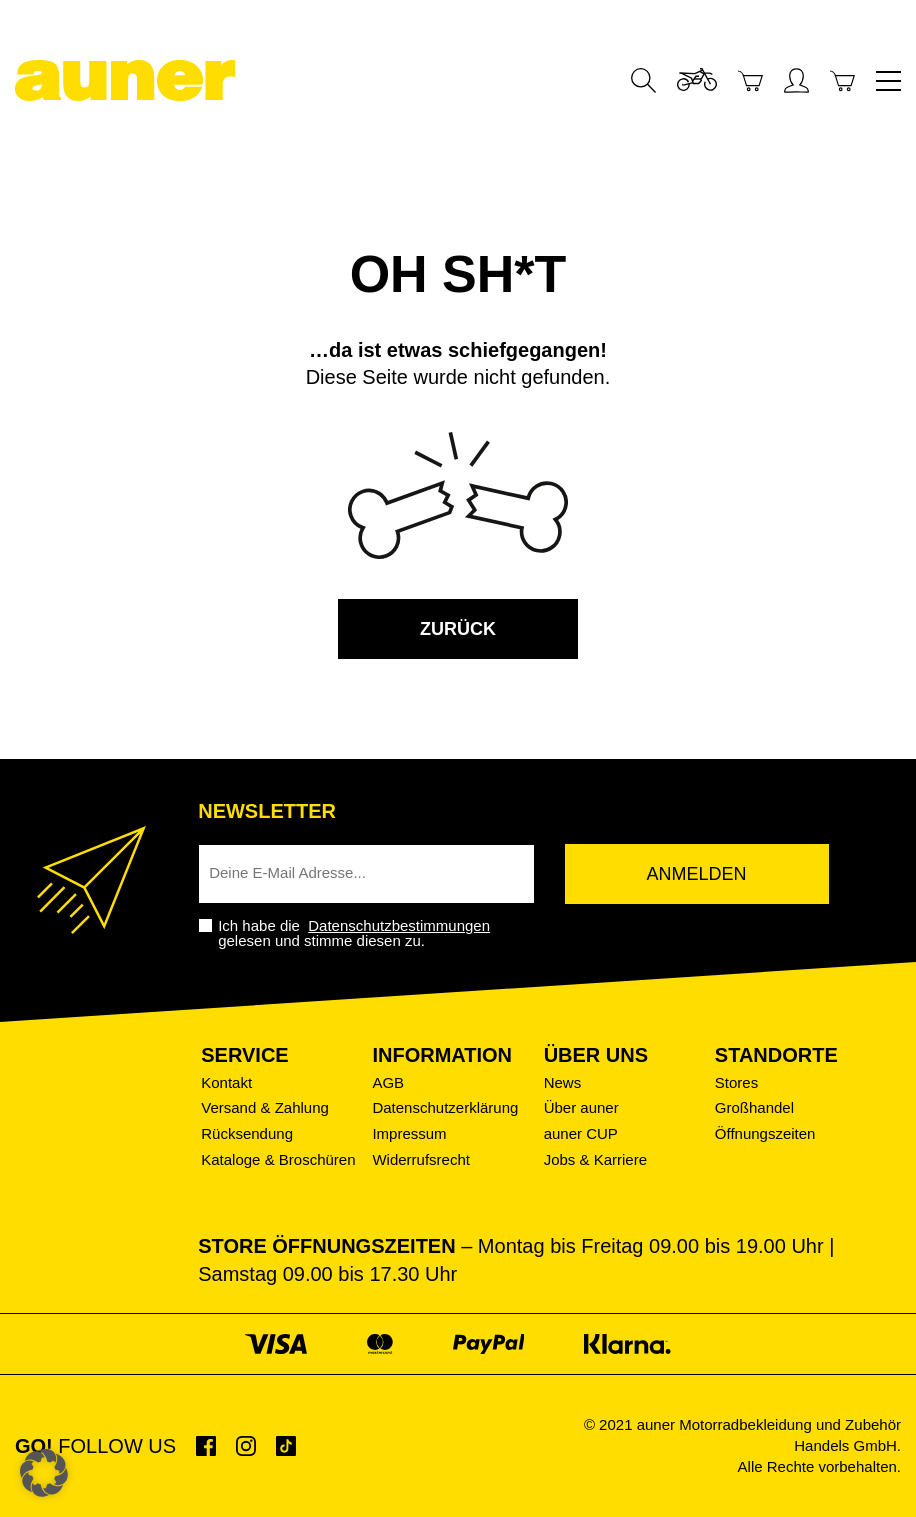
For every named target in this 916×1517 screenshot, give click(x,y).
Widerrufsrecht (421, 1159)
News (563, 1082)
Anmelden (697, 874)
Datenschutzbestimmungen (399, 925)
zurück (458, 629)
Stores (736, 1082)
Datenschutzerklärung (445, 1107)
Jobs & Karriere (595, 1159)
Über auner (581, 1107)
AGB (388, 1082)
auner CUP (581, 1133)
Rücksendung (247, 1133)
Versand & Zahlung (265, 1107)
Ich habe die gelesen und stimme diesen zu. (356, 933)
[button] (44, 1473)
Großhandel (754, 1107)
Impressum (409, 1133)
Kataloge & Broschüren (278, 1159)
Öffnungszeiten (765, 1133)
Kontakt (226, 1082)
